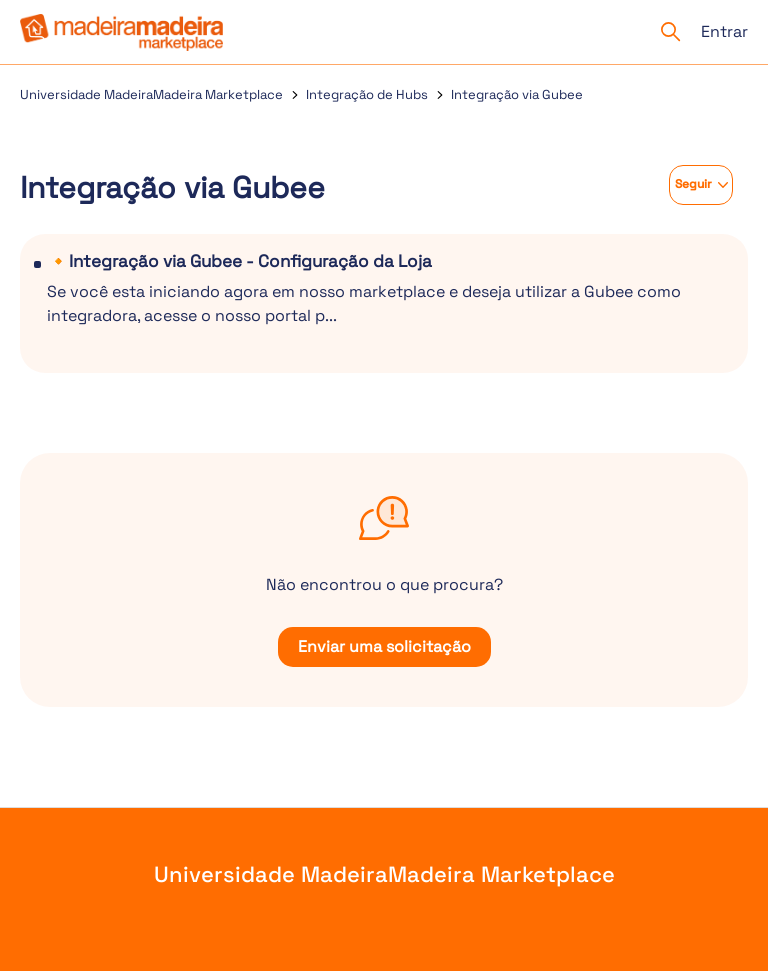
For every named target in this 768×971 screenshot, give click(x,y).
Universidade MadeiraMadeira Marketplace (151, 94)
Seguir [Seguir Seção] (693, 184)
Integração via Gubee (517, 94)
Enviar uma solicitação (384, 646)
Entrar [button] (724, 31)
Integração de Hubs (367, 94)
